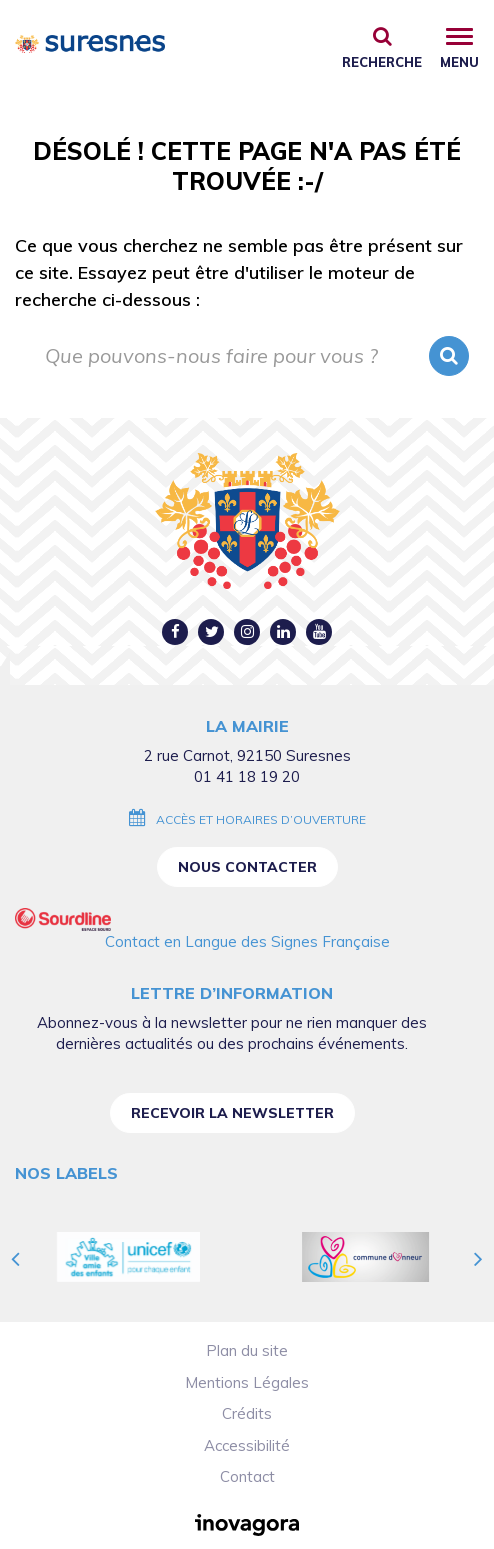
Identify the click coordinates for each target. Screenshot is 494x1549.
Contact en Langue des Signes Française (247, 941)
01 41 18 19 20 (247, 776)
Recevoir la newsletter (232, 1113)
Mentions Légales (247, 1382)
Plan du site (247, 1350)
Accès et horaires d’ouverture (261, 819)
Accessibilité (247, 1445)
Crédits (247, 1413)
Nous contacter (247, 867)
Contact (247, 1476)
